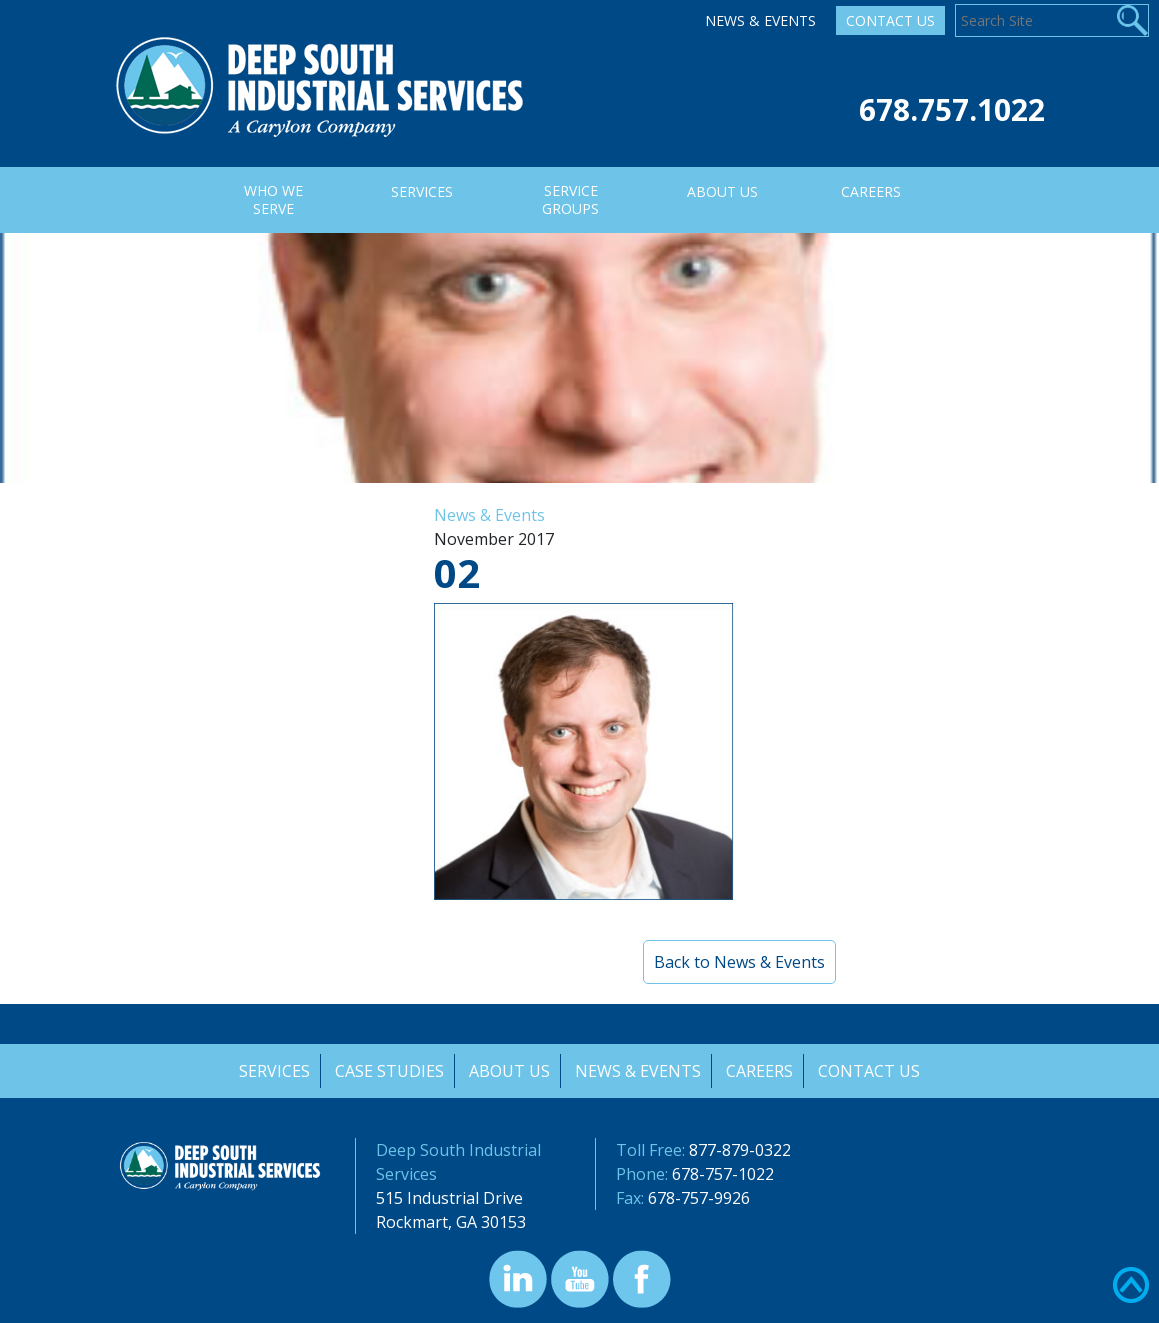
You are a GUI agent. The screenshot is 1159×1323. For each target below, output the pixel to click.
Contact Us (890, 20)
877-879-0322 (740, 1150)
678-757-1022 (723, 1174)
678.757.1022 (952, 109)
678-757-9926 (699, 1198)
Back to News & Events (739, 962)
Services (272, 1071)
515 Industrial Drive (449, 1198)
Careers (761, 1071)
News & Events (760, 20)
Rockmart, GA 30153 (451, 1222)
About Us (509, 1071)
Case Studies (388, 1071)
